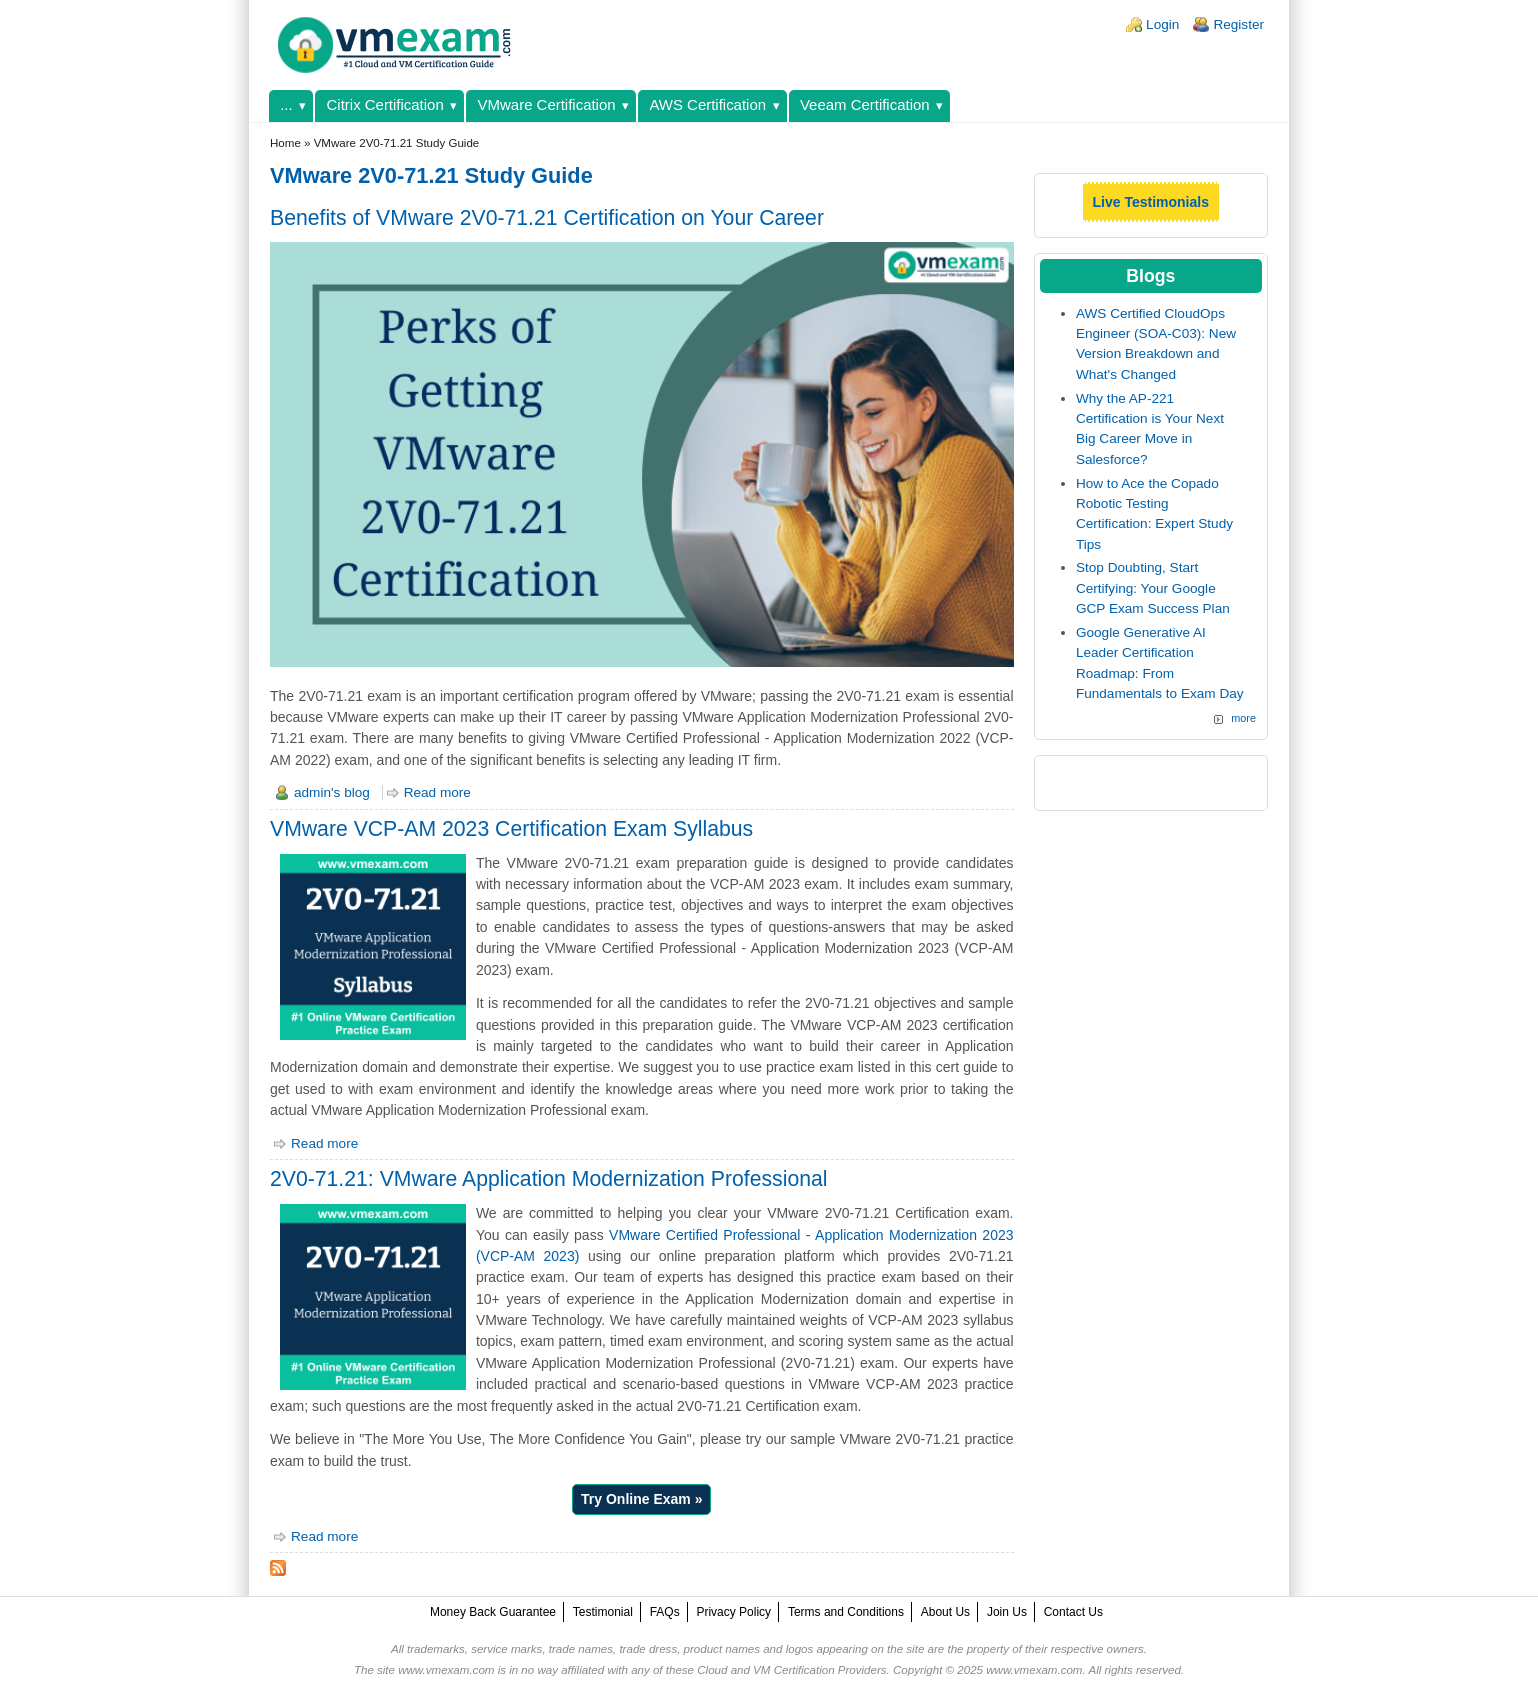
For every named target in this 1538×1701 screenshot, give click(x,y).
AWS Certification (707, 104)
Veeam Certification (865, 104)
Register (1238, 24)
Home (285, 143)
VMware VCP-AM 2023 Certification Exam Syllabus (511, 828)
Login (1162, 24)
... (286, 104)
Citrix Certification (385, 104)
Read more (437, 792)
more (1243, 718)
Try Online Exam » (641, 1499)
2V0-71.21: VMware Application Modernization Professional (548, 1178)
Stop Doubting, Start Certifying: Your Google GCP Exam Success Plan (1153, 588)
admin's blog (332, 792)
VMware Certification (547, 104)
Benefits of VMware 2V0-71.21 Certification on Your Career (547, 217)
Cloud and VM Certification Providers (791, 1670)
